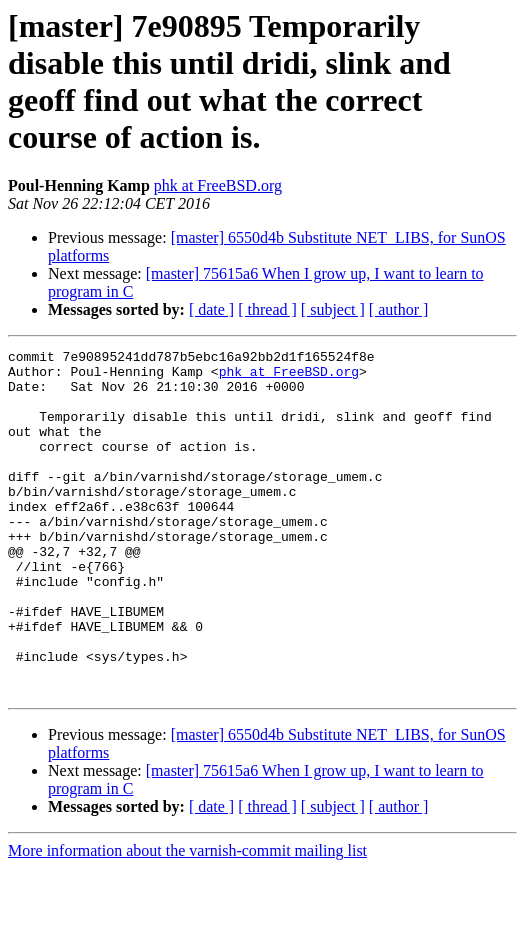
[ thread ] (267, 309)
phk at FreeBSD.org (218, 185)
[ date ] (211, 309)
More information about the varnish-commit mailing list (187, 919)
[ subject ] (333, 309)
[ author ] (399, 309)
